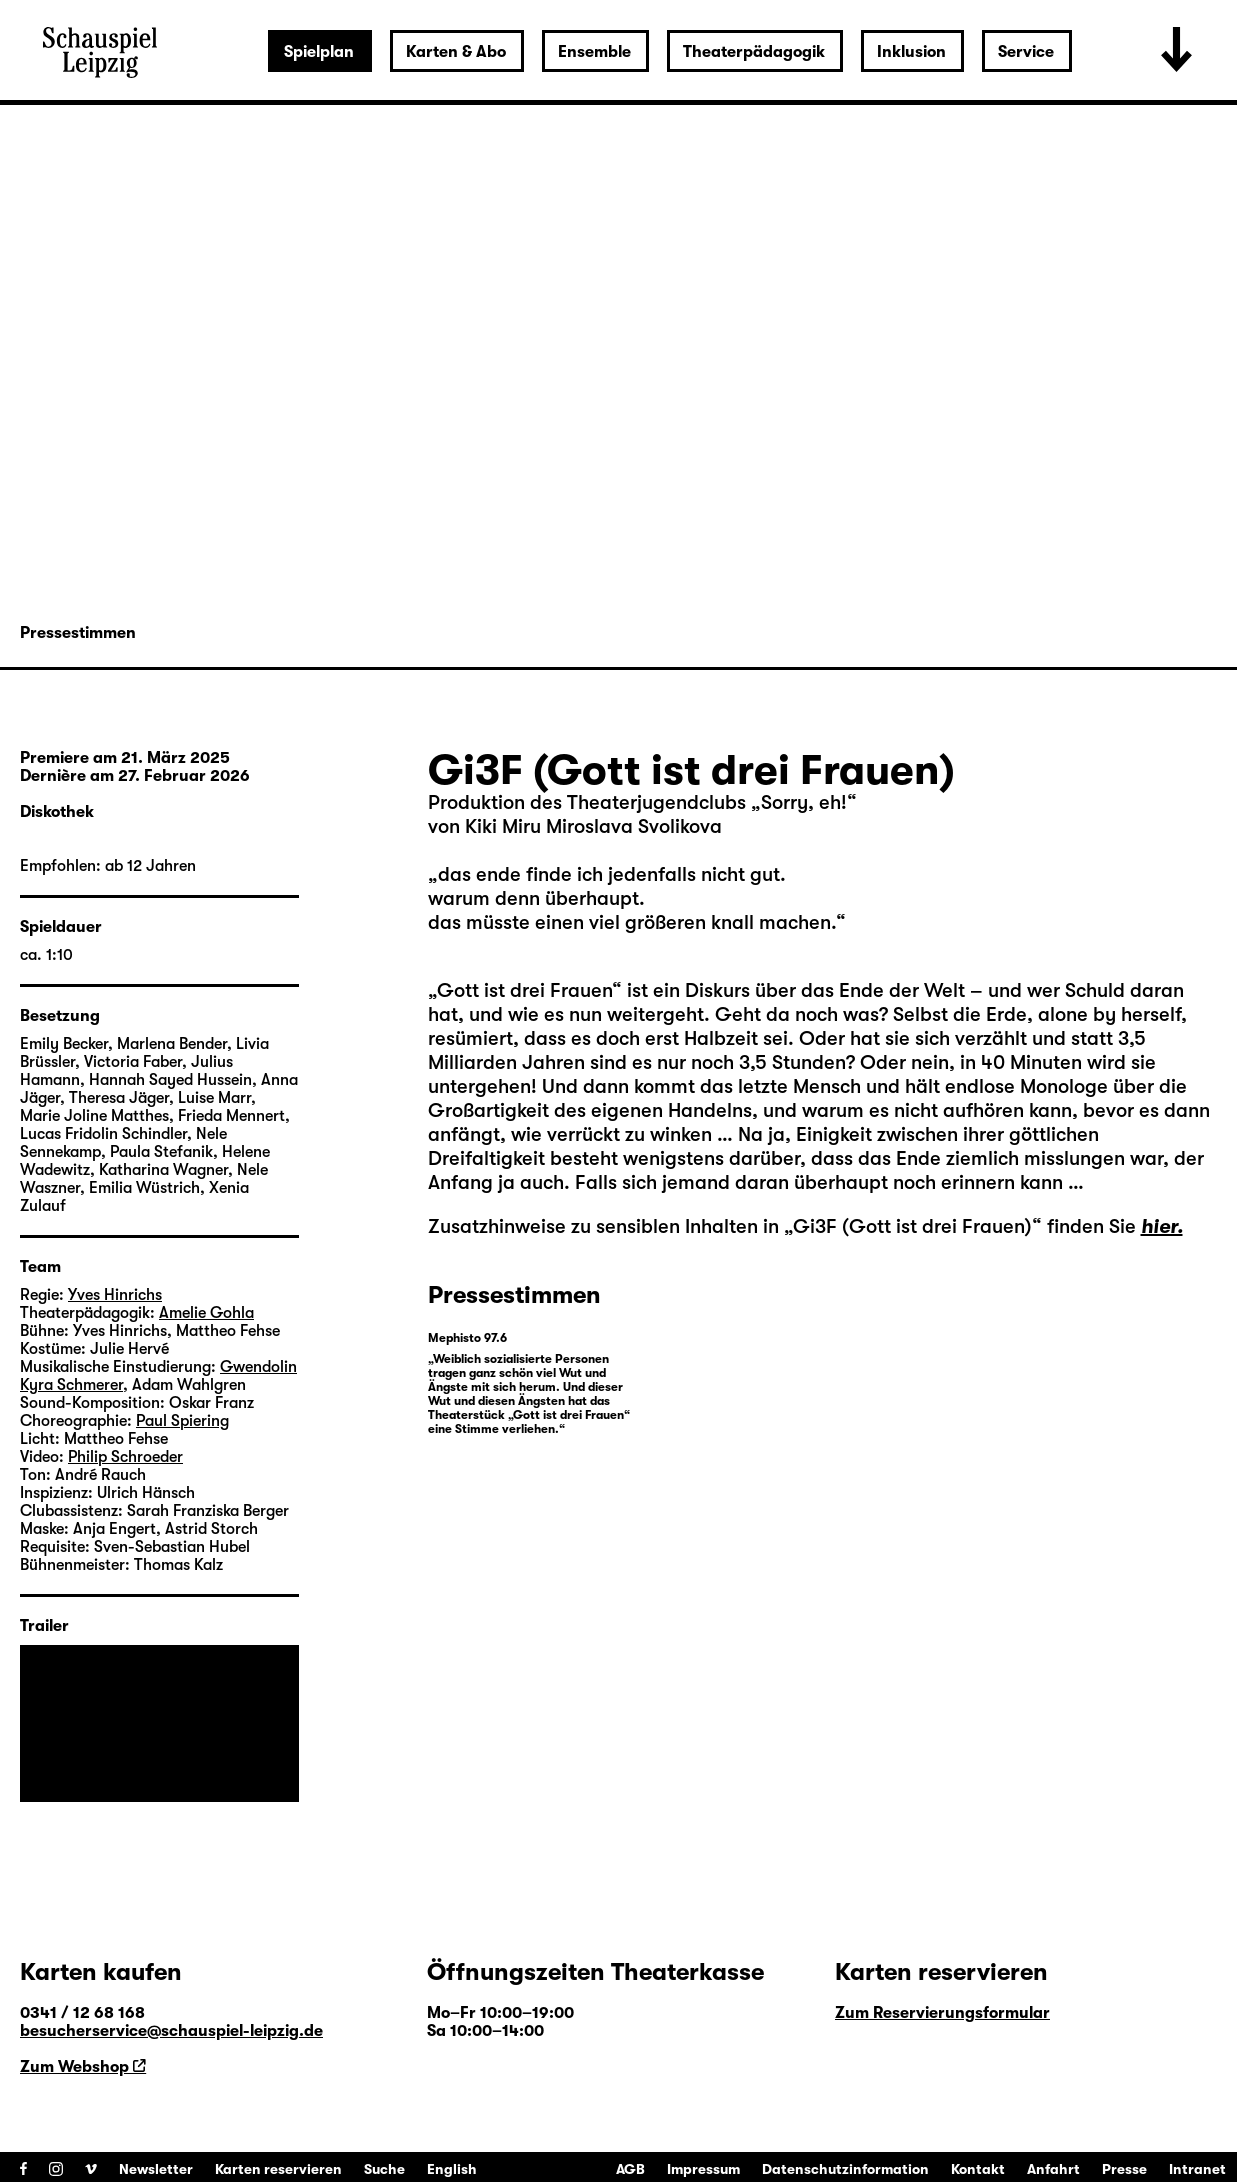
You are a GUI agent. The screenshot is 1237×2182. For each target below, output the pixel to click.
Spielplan (319, 52)
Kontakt (978, 2169)
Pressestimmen (78, 633)
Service (1026, 52)
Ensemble (594, 52)
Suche (384, 2169)
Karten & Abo (456, 52)
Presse (1124, 2169)
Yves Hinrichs (115, 1295)
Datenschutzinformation (845, 2169)
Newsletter (156, 2169)
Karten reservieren (278, 2169)
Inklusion (911, 52)
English (452, 2169)
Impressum (703, 2169)
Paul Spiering (182, 1421)
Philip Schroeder (125, 1457)
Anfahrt (1053, 2169)
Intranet (1197, 2169)
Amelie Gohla (206, 1313)
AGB (630, 2169)
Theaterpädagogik (754, 52)
